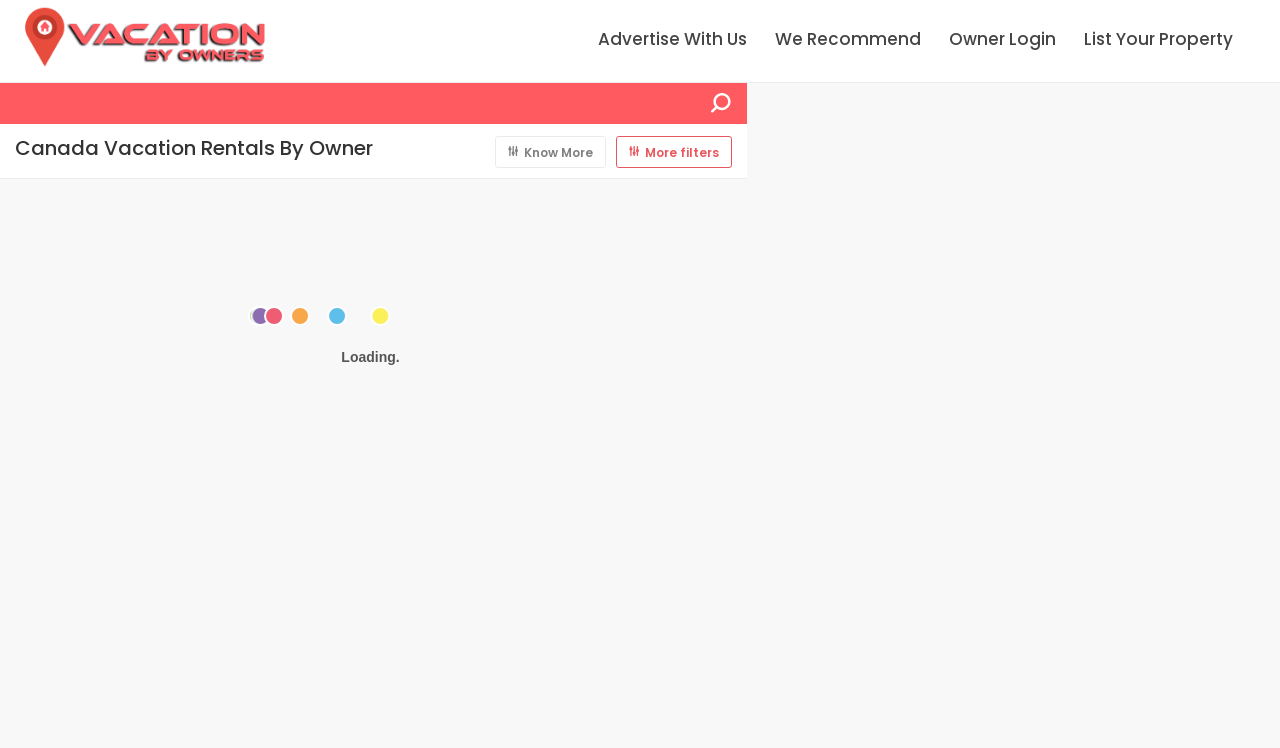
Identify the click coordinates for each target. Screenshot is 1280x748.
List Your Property (1158, 39)
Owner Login (1002, 39)
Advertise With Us (672, 39)
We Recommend (848, 39)
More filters (682, 152)
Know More (558, 152)
